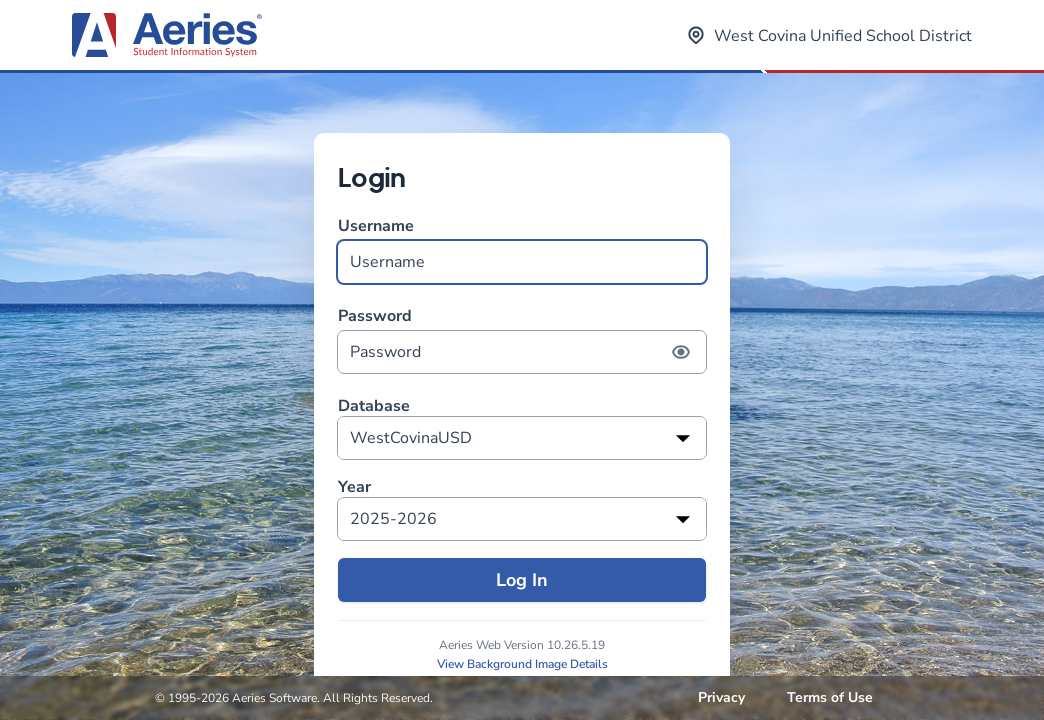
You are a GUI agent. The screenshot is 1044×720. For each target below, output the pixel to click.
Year (354, 487)
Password (522, 339)
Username (522, 249)
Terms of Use (830, 697)
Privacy (721, 697)
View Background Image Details (522, 664)
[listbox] (522, 438)
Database (374, 406)
